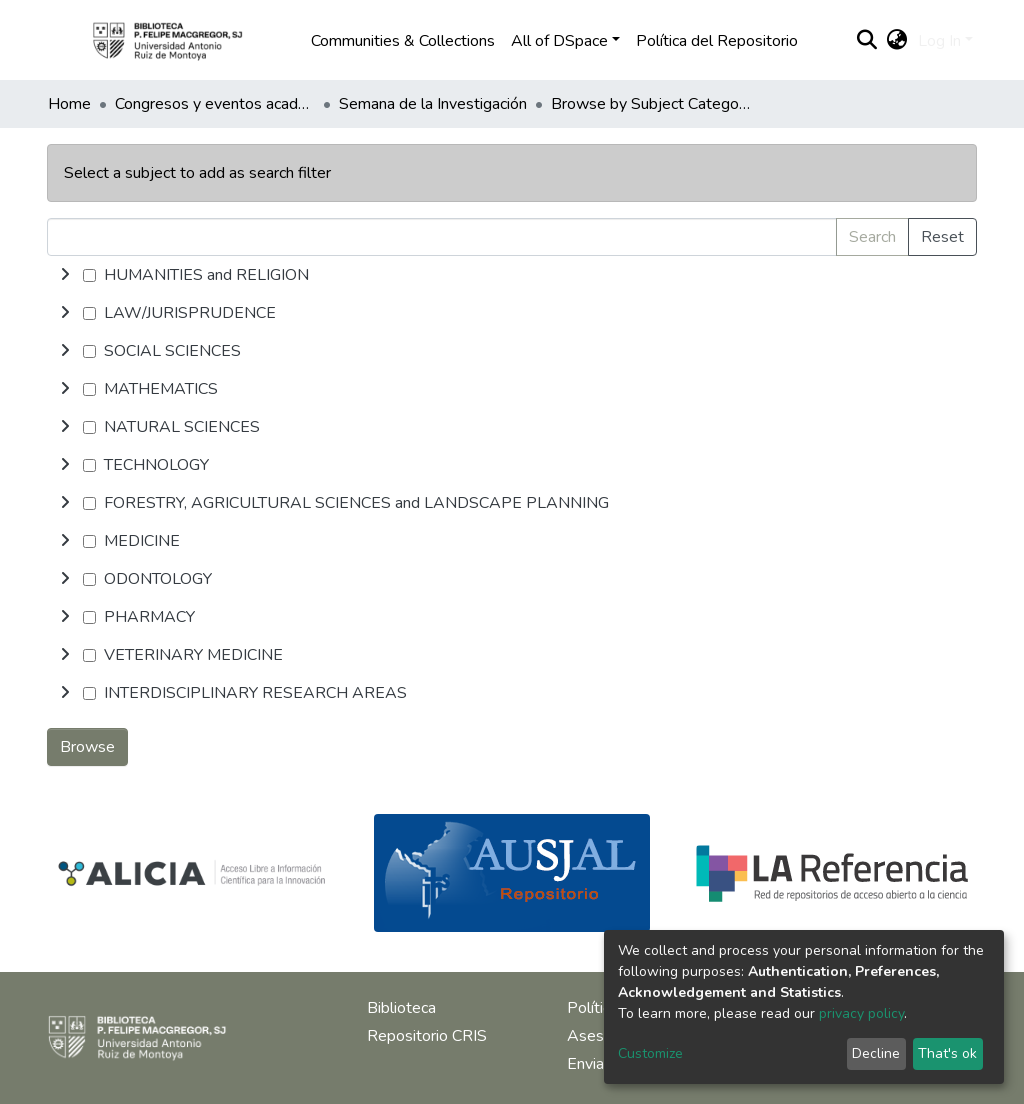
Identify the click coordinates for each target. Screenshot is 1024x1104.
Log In (939, 41)
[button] (897, 41)
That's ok (947, 1053)
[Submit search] (867, 41)
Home (69, 104)
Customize (650, 1053)
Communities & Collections (403, 41)
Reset (942, 237)
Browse (87, 747)
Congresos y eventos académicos (215, 104)
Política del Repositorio (717, 41)
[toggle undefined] (65, 275)
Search (872, 237)
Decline (876, 1053)
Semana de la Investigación (433, 104)
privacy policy (861, 1013)
